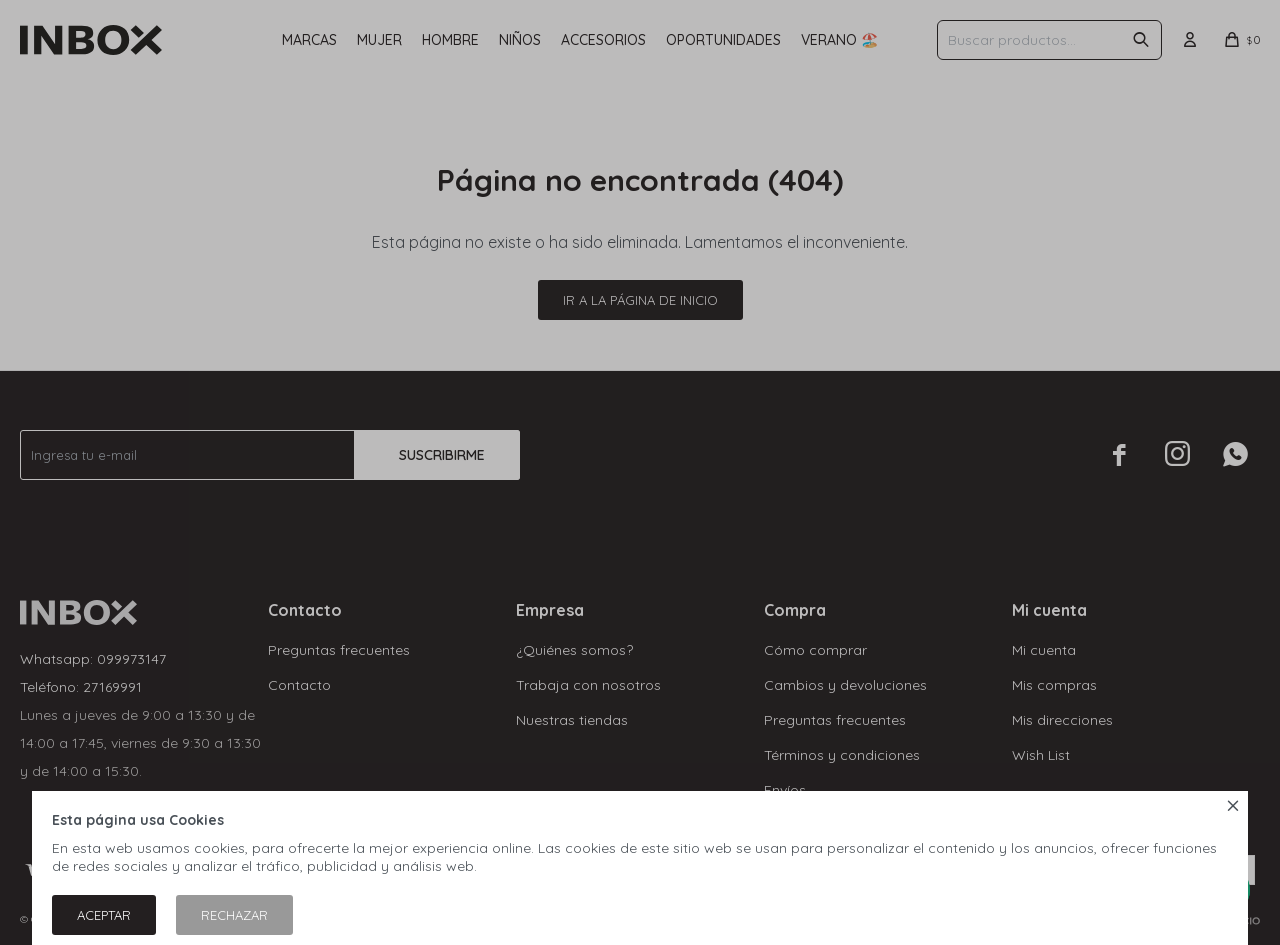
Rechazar (234, 915)
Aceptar (104, 915)
